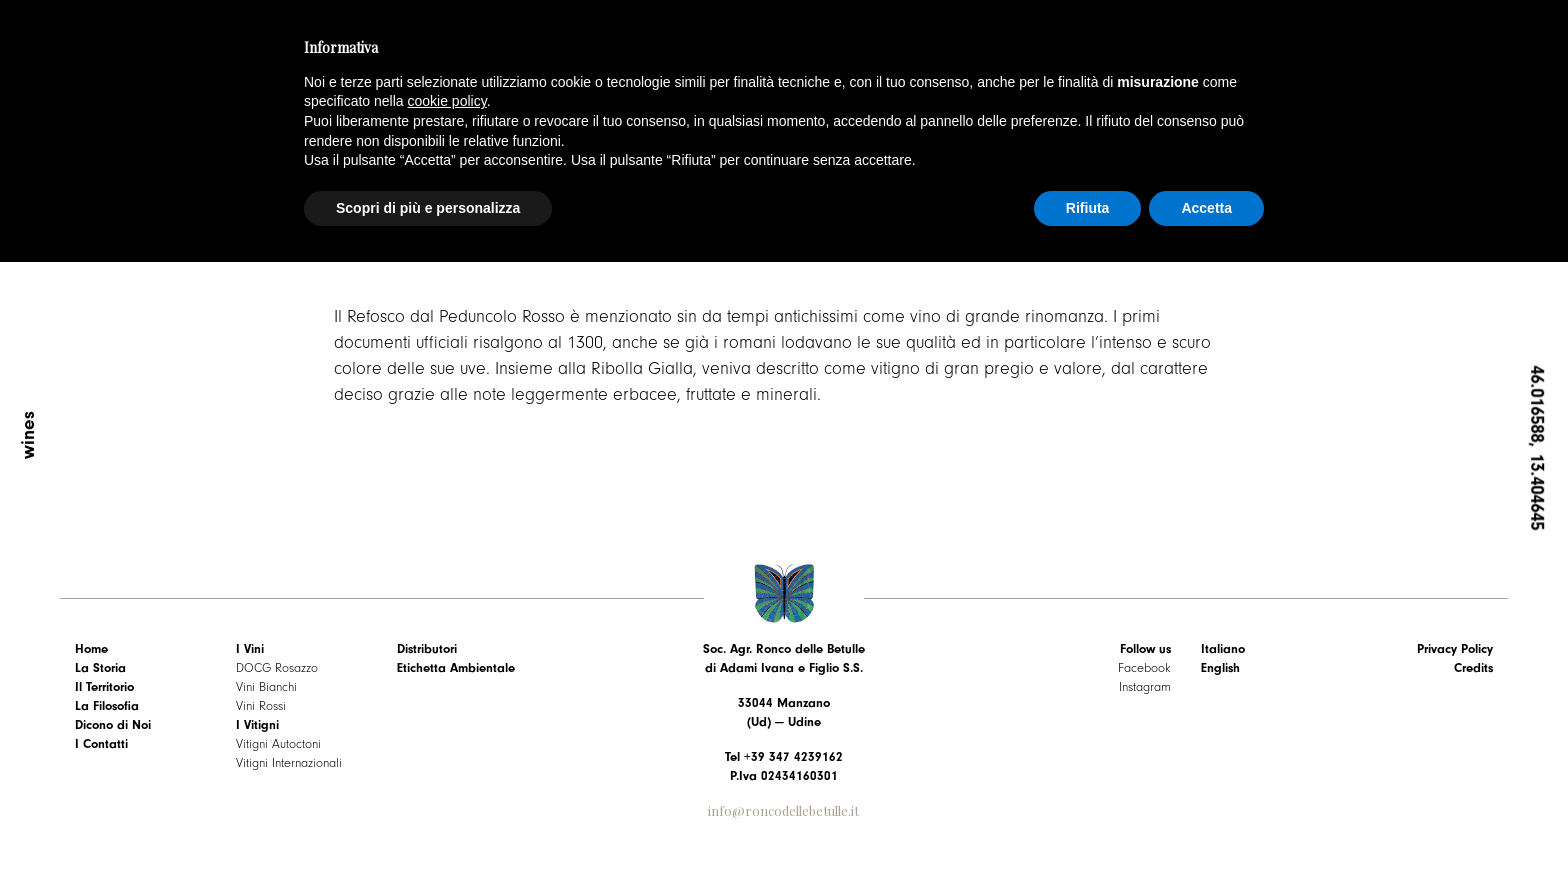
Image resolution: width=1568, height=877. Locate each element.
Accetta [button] (1206, 208)
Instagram (1145, 686)
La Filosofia (107, 705)
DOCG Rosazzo (277, 667)
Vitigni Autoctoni (278, 743)
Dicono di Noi (113, 724)
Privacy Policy (1455, 648)
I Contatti (101, 743)
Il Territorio (104, 686)
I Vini (250, 648)
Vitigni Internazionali (289, 762)
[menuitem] (1266, 648)
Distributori (427, 648)
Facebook (1144, 667)
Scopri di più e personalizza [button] (428, 208)
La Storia (100, 667)
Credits (1473, 667)
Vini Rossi (261, 705)
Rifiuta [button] (1088, 208)
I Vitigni (257, 724)
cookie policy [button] (447, 101)
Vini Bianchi (266, 686)
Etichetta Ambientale (456, 667)
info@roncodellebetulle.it (783, 810)
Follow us (1145, 648)
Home (91, 648)
